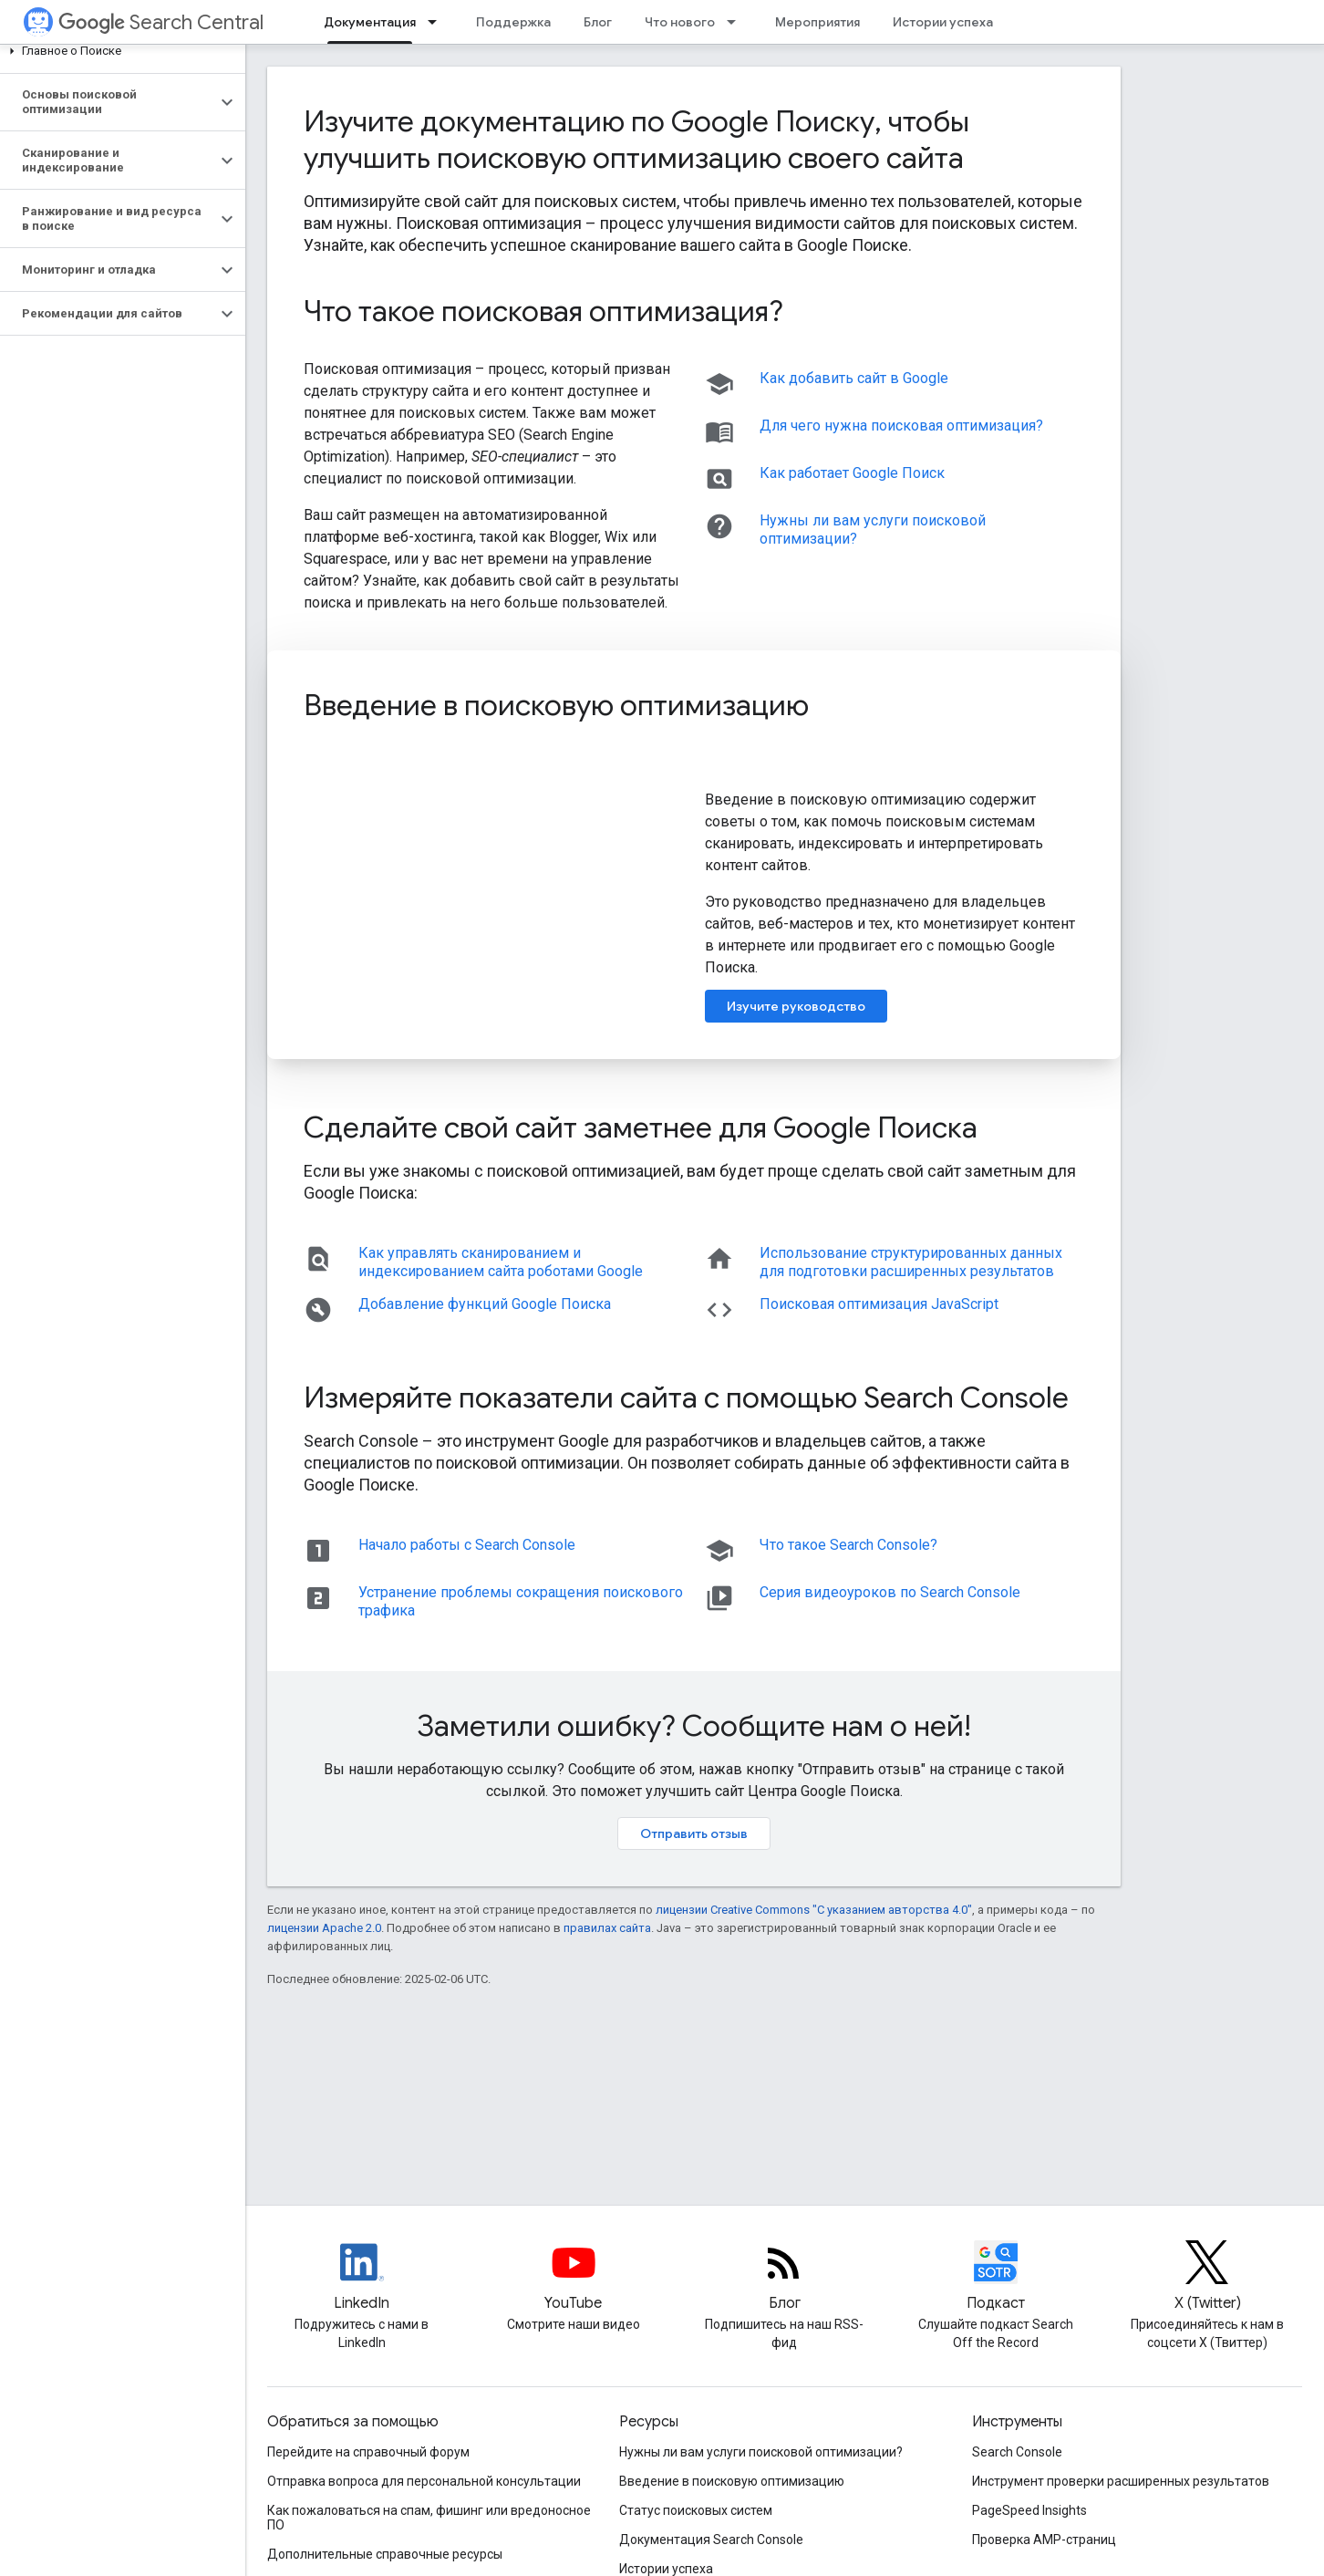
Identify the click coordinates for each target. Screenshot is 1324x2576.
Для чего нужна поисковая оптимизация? (901, 425)
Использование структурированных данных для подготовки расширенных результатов (911, 1262)
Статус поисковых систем (695, 2510)
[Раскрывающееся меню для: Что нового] (737, 22)
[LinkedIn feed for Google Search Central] (362, 2277)
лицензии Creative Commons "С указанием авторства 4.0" (814, 1909)
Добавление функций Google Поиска (484, 1304)
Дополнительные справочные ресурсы (384, 2554)
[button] (119, 51)
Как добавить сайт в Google (854, 378)
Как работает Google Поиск (852, 473)
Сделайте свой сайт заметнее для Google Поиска (640, 1127)
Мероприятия (817, 22)
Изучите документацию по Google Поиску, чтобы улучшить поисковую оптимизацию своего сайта (636, 139)
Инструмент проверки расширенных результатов (1120, 2481)
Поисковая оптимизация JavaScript (879, 1304)
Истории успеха (943, 22)
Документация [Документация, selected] (370, 22)
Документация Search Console (711, 2539)
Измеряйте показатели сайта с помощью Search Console (686, 1397)
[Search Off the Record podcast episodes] (995, 2277)
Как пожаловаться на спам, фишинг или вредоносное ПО (429, 2517)
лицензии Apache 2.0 (324, 1928)
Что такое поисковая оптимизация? (543, 311)
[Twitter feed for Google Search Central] (1207, 2277)
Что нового (680, 22)
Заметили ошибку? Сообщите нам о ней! (694, 1726)
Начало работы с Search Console (466, 1544)
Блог (598, 22)
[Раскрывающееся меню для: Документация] (438, 22)
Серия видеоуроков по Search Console (890, 1592)
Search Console (1017, 2452)
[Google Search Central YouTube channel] (573, 2277)
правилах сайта (607, 1928)
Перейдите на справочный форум (368, 2452)
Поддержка (513, 22)
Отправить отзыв (694, 1833)
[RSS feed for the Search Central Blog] (784, 2277)
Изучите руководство (796, 1006)
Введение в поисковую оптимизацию (556, 705)
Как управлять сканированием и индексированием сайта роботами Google (500, 1262)
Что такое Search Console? (848, 1544)
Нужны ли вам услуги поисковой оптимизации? (761, 2452)
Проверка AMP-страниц (1044, 2539)
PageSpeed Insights (1029, 2510)
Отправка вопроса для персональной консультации (424, 2481)
